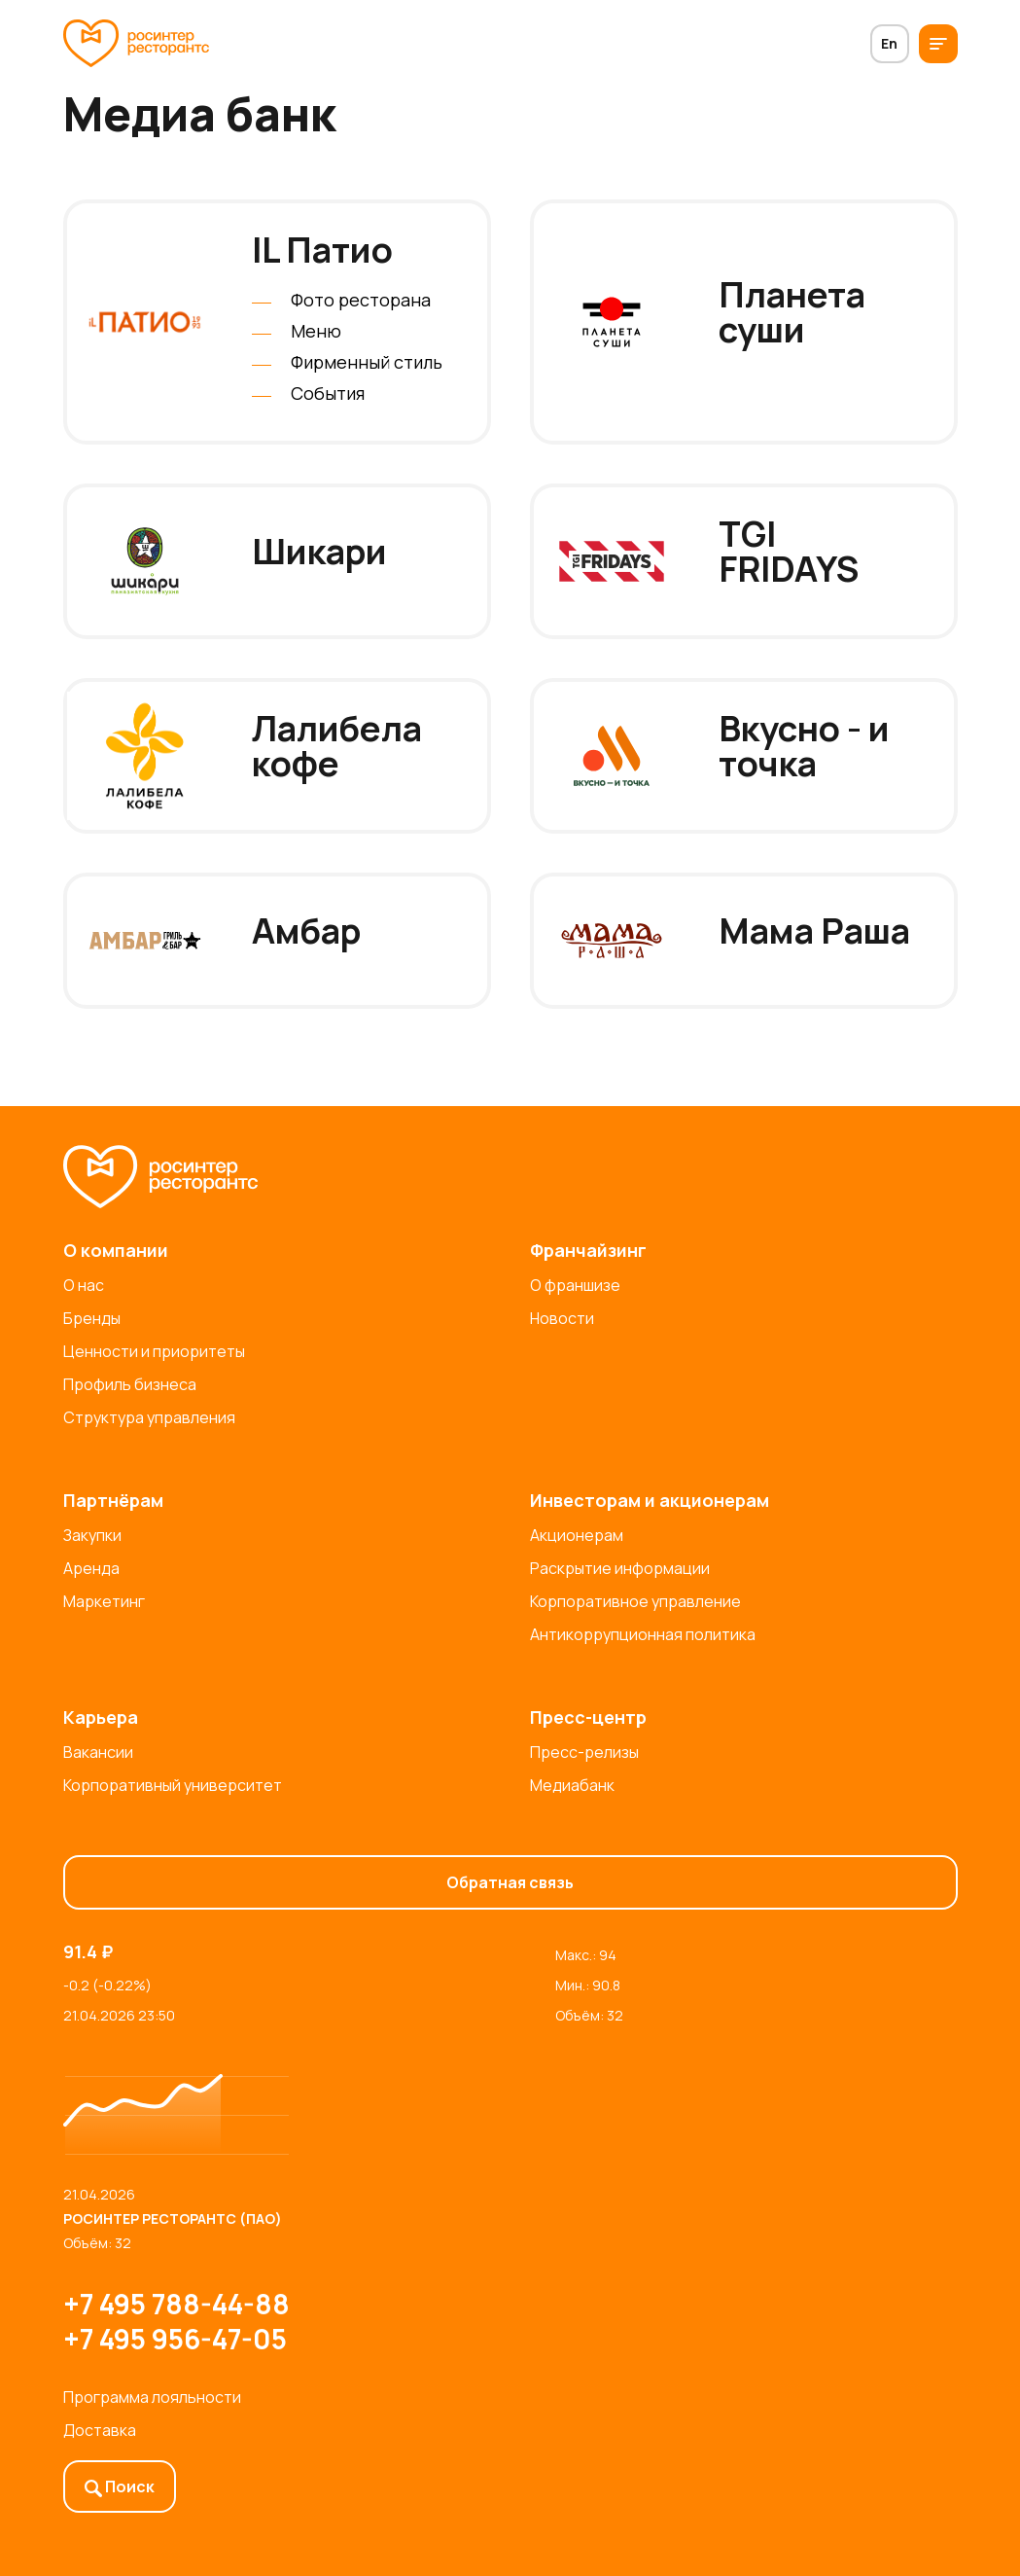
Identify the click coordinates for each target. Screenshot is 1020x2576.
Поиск (120, 2486)
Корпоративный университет (172, 1785)
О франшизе (575, 1285)
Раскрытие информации (620, 1568)
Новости (562, 1318)
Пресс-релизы (584, 1752)
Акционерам (576, 1535)
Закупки (92, 1535)
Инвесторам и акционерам (649, 1500)
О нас (83, 1285)
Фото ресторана (361, 299)
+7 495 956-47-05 (175, 2338)
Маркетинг (104, 1601)
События (328, 393)
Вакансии (98, 1752)
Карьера (100, 1717)
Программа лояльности (152, 2397)
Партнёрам (113, 1500)
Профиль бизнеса (129, 1384)
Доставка (99, 2430)
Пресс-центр (588, 1717)
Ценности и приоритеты (154, 1351)
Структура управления (149, 1417)
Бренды (92, 1318)
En (889, 43)
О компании (115, 1250)
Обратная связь (510, 1882)
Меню (316, 330)
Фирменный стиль (366, 362)
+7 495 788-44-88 (176, 2303)
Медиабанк (572, 1785)
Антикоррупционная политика (643, 1634)
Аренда (91, 1568)
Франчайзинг (588, 1250)
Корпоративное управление (635, 1601)
